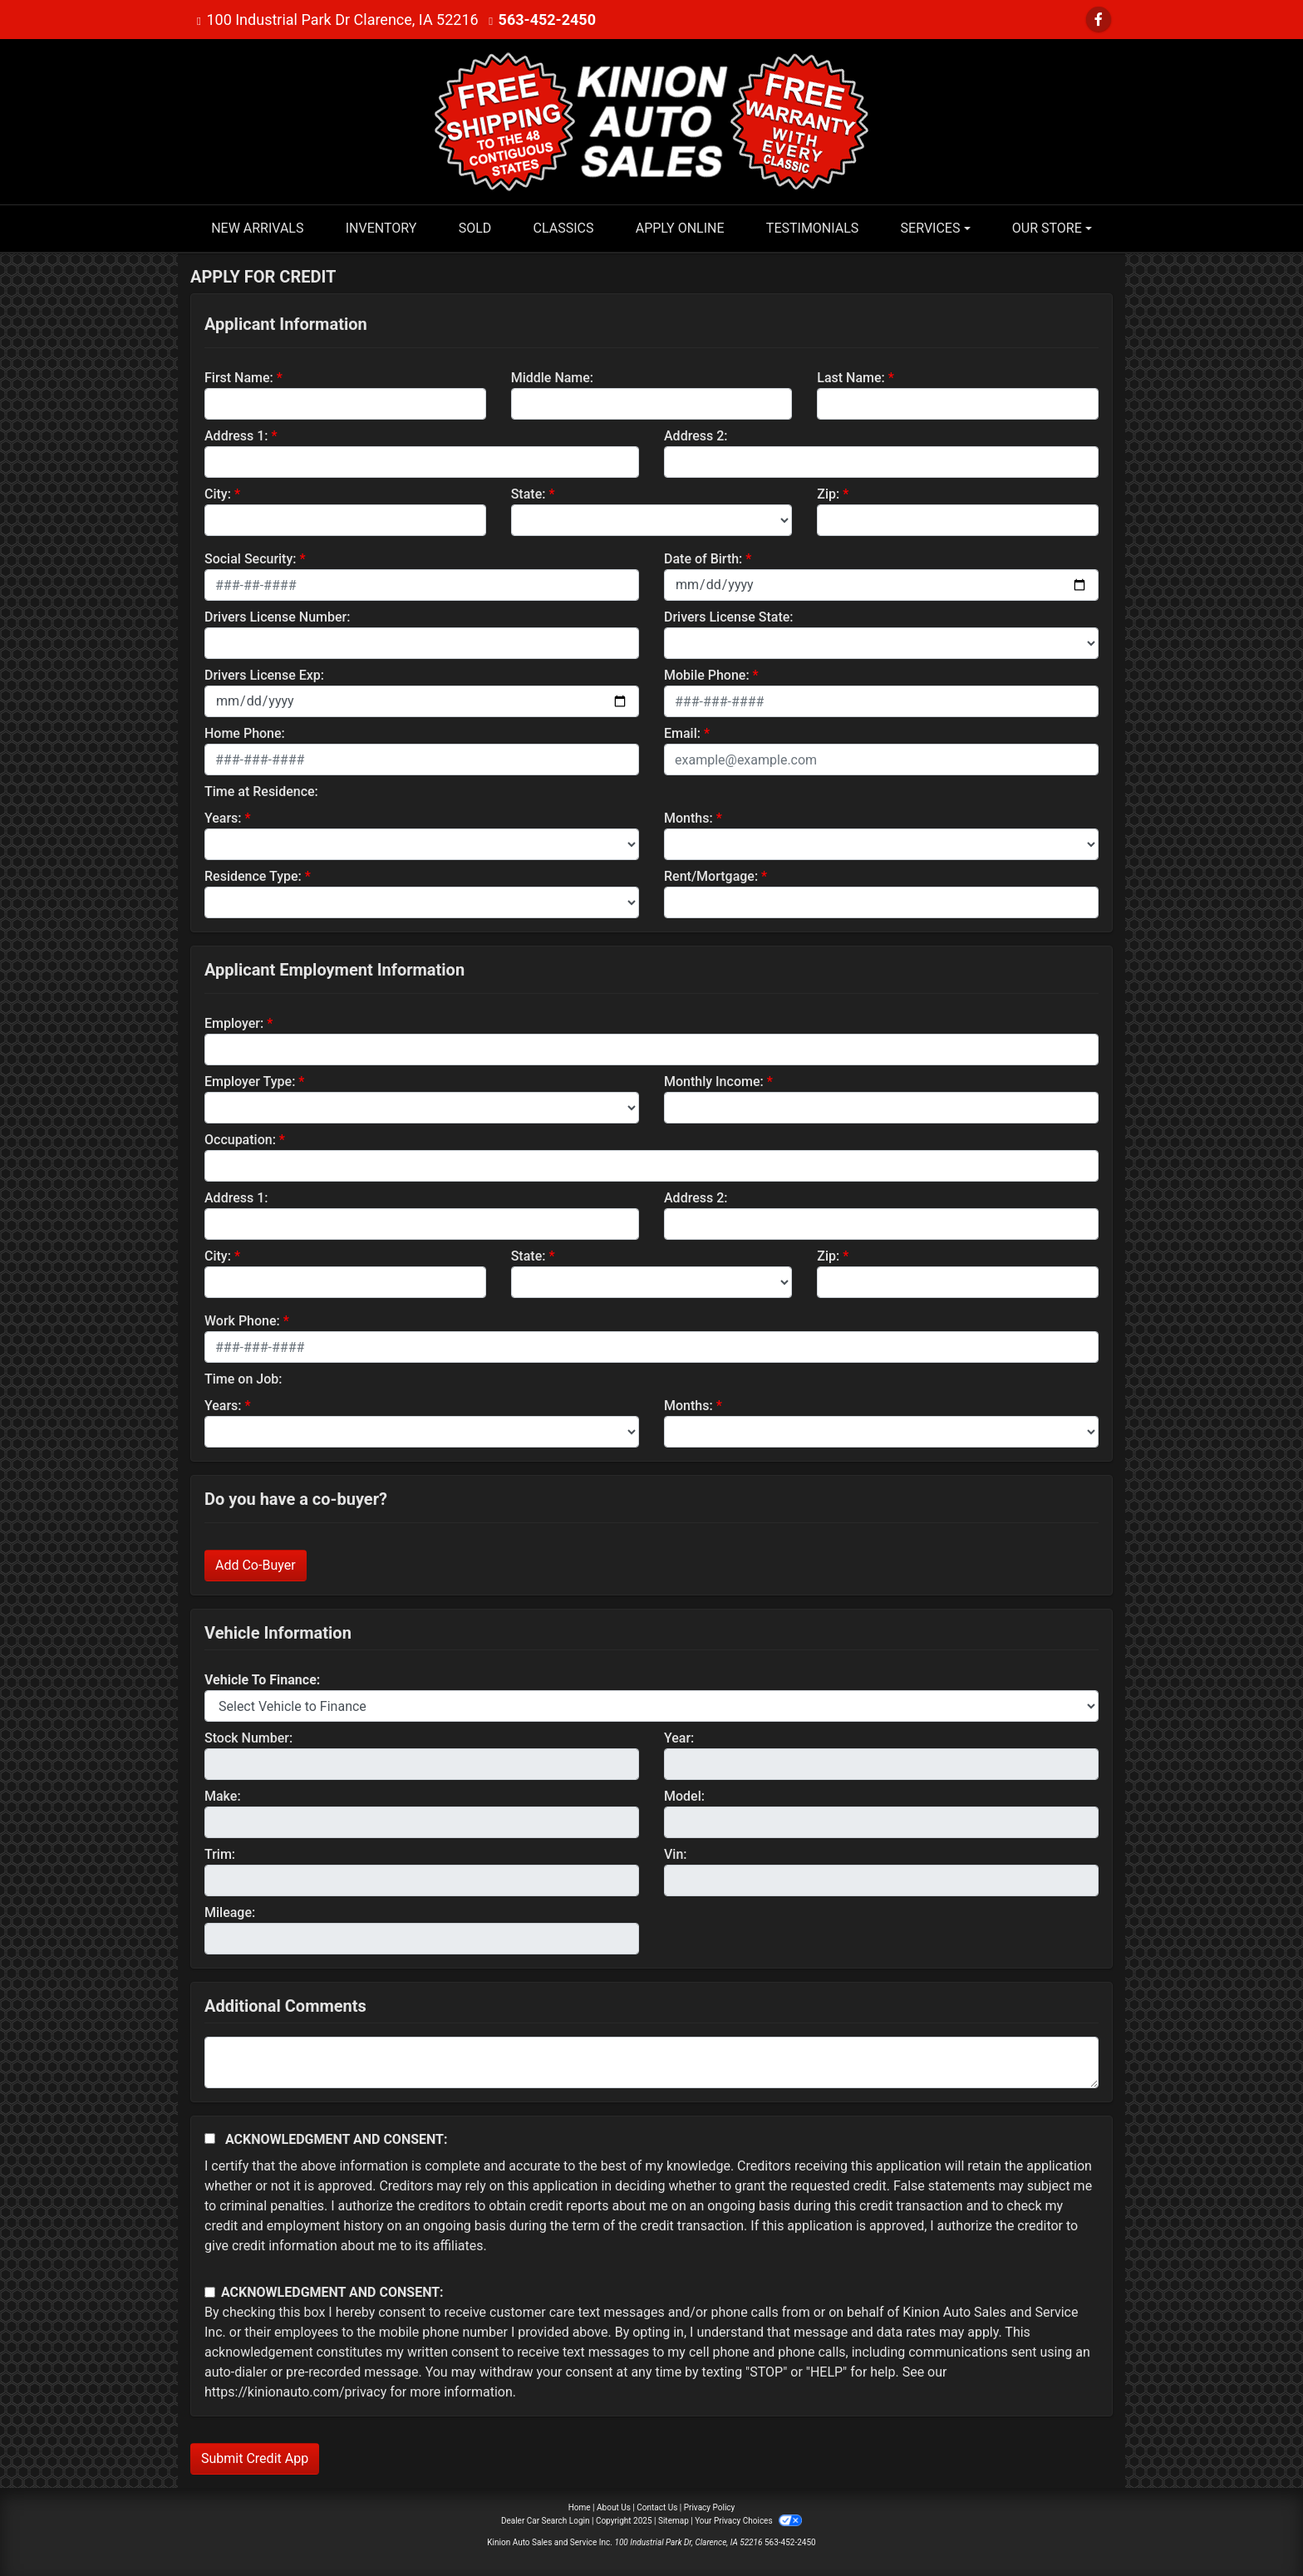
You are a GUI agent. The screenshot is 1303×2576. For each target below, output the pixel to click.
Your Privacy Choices (748, 2520)
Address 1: (236, 436)
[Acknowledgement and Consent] (209, 2138)
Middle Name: (552, 378)
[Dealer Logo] (652, 121)
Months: (688, 818)
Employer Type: (249, 1081)
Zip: (828, 494)
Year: (679, 1738)
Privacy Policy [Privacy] (709, 2507)
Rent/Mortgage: (711, 876)
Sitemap (673, 2520)
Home (579, 2507)
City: (217, 494)
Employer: (233, 1023)
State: (528, 494)
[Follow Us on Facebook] (1098, 19)
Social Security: (250, 559)
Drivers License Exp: (264, 675)
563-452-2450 (547, 19)
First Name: (238, 378)
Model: (684, 1796)
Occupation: (240, 1140)
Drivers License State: (729, 617)
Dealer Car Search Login (545, 2520)
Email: (682, 733)
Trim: (219, 1854)
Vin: (675, 1854)
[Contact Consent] (209, 2292)
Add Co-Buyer (255, 1565)
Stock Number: (248, 1738)
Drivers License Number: (277, 617)
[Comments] (651, 2062)
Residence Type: (253, 876)
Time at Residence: (261, 791)
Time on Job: (243, 1379)
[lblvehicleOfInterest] (651, 1706)
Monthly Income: (714, 1081)
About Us (614, 2507)
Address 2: (695, 436)
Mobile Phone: (707, 675)
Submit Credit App (254, 2458)
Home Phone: (244, 733)
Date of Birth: (703, 559)
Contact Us (657, 2507)
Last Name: (851, 378)
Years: (223, 818)
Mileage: (229, 1912)
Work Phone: (242, 1321)
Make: (222, 1796)
